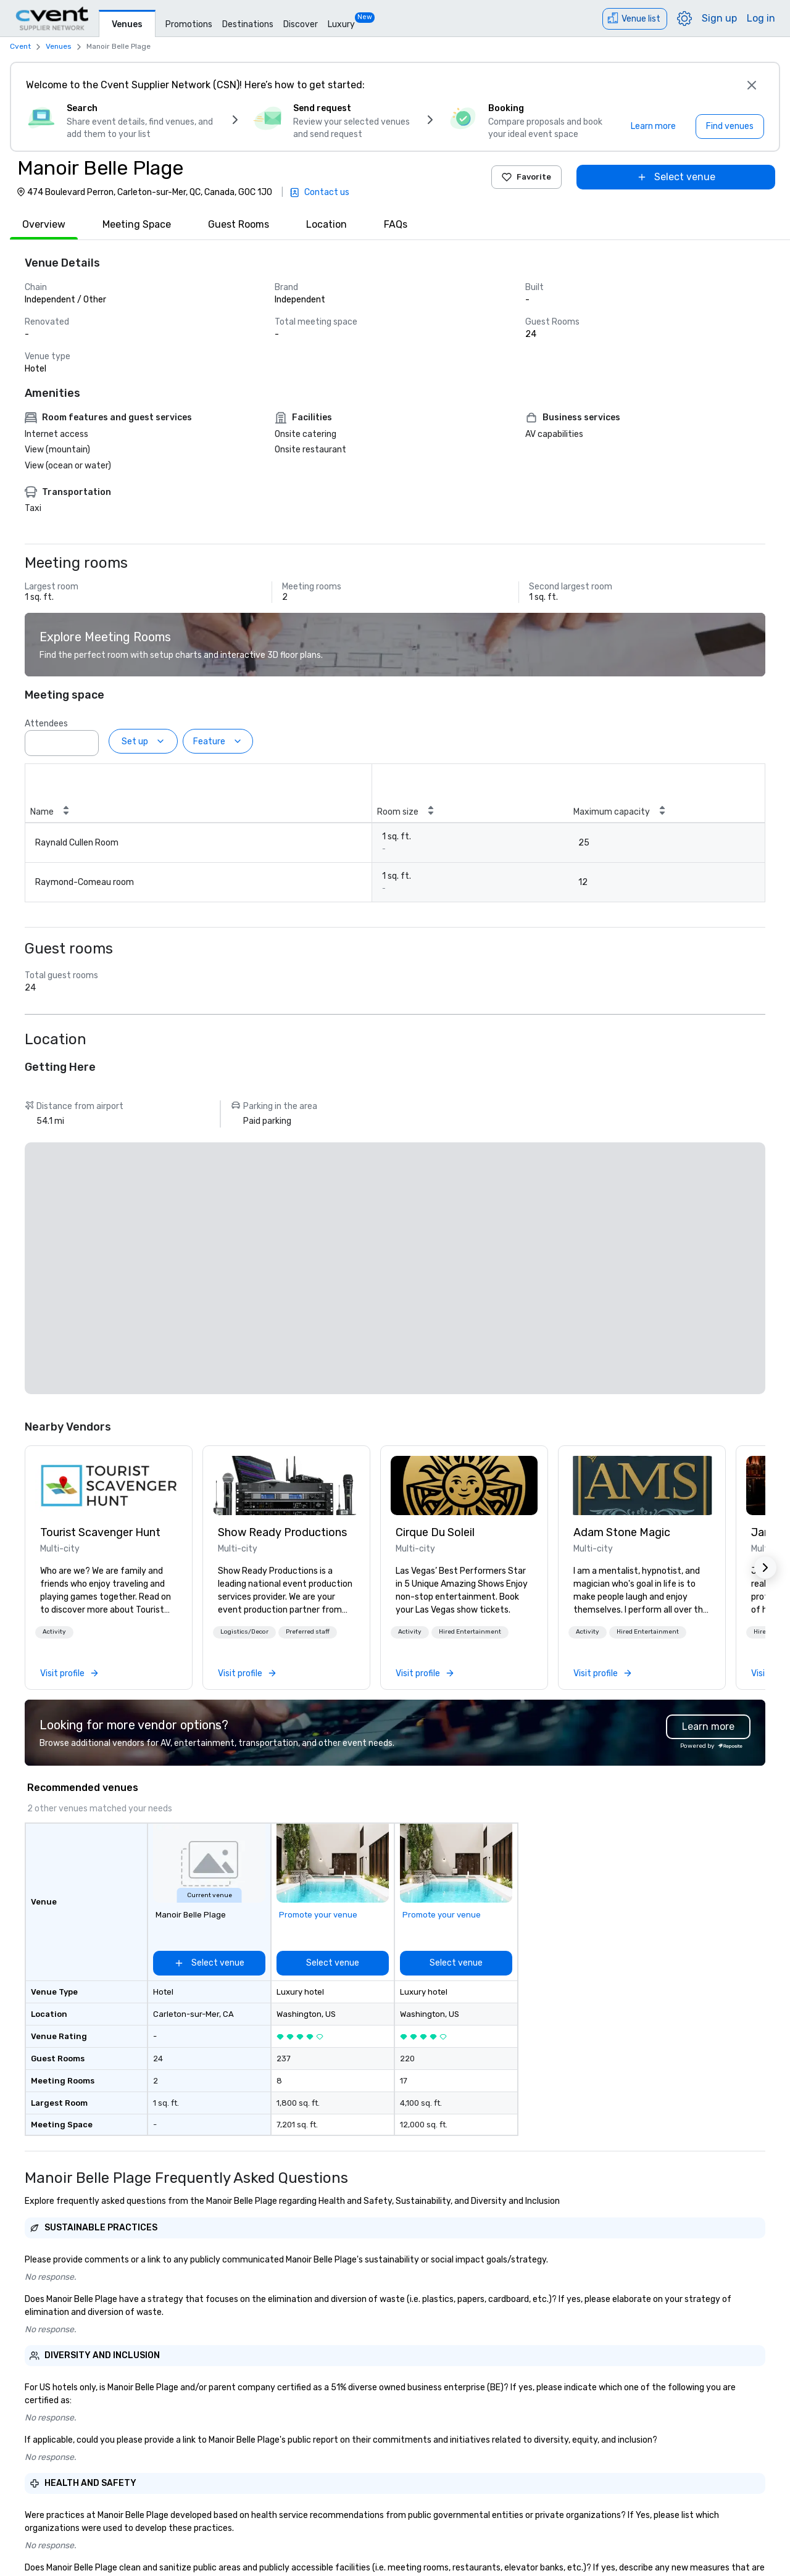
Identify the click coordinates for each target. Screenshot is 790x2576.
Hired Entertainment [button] (470, 1631)
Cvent (20, 46)
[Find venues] (730, 126)
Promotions (188, 24)
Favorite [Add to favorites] (526, 177)
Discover (300, 24)
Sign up (719, 18)
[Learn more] (653, 126)
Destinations (247, 24)
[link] (108, 1485)
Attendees (46, 723)
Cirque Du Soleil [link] (435, 1532)
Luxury (341, 24)
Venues (127, 24)
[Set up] (143, 741)
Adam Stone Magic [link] (621, 1532)
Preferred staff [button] (308, 1631)
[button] (54, 1632)
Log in (761, 18)
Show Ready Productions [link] (282, 1532)
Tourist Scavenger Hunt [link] (100, 1532)
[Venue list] (634, 19)
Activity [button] (54, 1631)
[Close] (751, 85)
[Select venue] (675, 177)
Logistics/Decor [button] (244, 1631)
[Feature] (218, 741)
